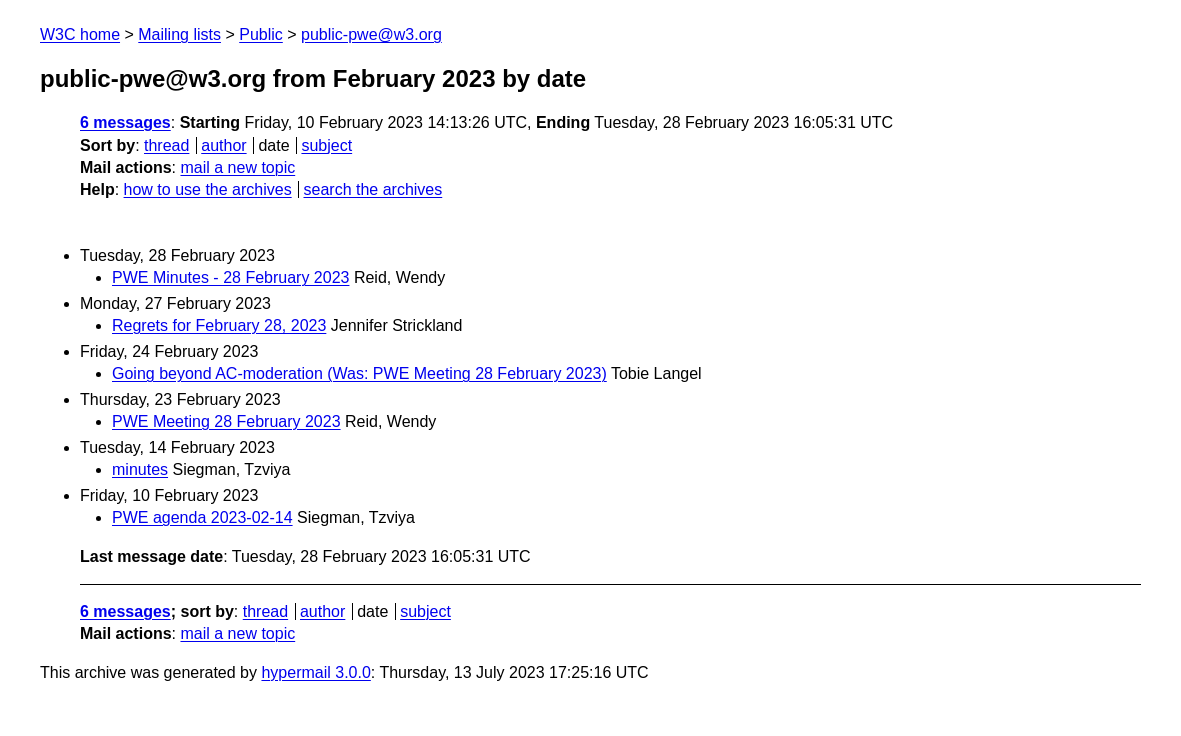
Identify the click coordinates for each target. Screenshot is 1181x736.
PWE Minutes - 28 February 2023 (230, 277)
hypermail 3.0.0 (315, 672)
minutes (140, 469)
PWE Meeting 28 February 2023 (226, 421)
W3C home (80, 34)
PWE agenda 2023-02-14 (202, 517)
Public (261, 34)
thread (166, 145)
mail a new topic (237, 167)
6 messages (125, 122)
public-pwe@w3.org (371, 34)
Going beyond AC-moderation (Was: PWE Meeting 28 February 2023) (359, 373)
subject (326, 145)
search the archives (373, 189)
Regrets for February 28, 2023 (219, 325)
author (223, 145)
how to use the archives (208, 189)
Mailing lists (179, 34)
